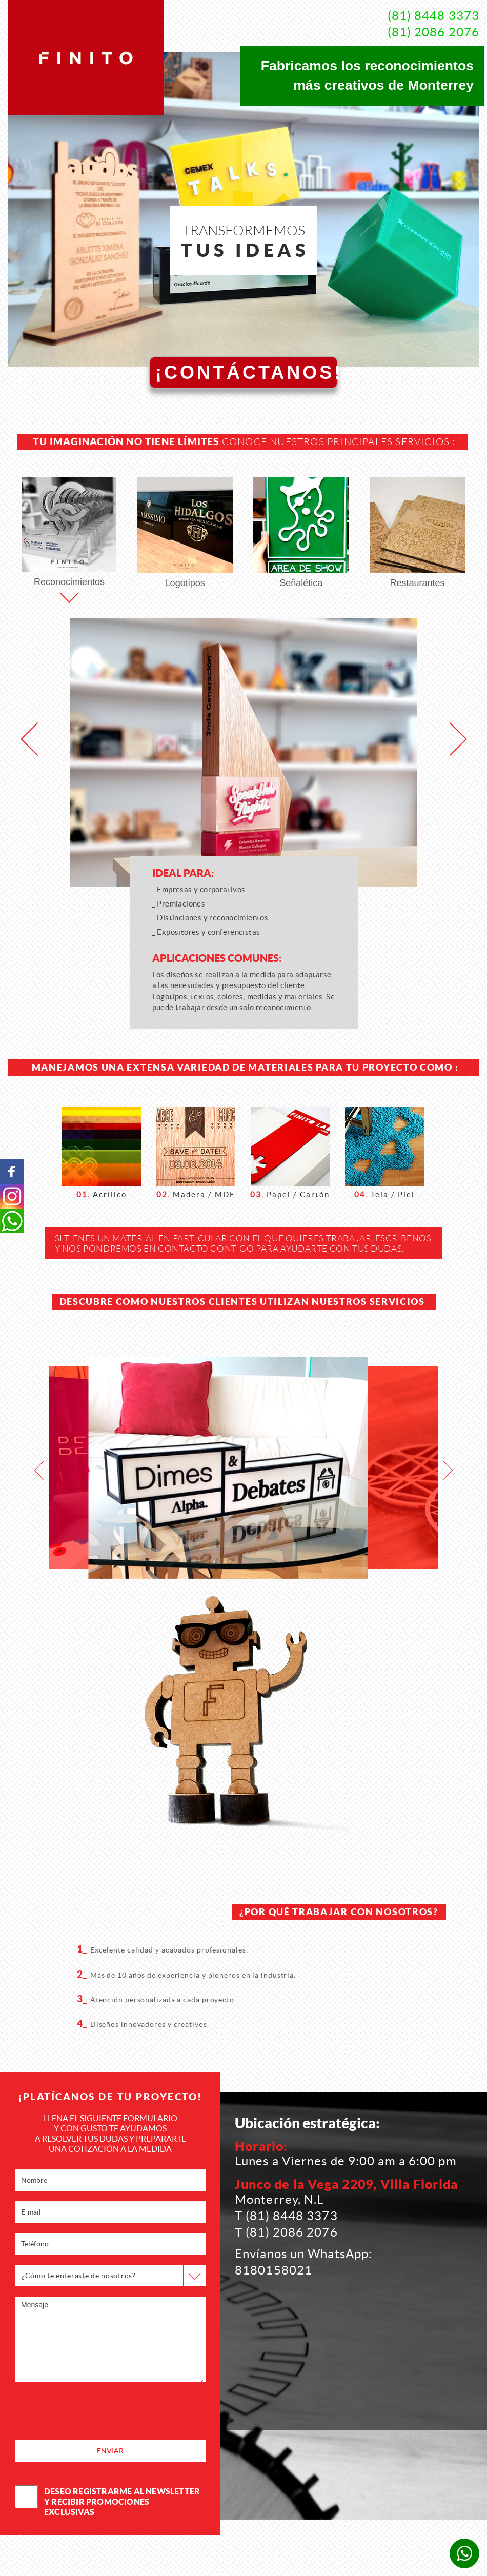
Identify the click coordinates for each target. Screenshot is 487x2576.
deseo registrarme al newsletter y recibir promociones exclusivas (107, 2501)
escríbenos (403, 1238)
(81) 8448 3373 (433, 16)
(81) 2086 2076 (433, 32)
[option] (228, 1467)
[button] (29, 739)
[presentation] (93, 2412)
